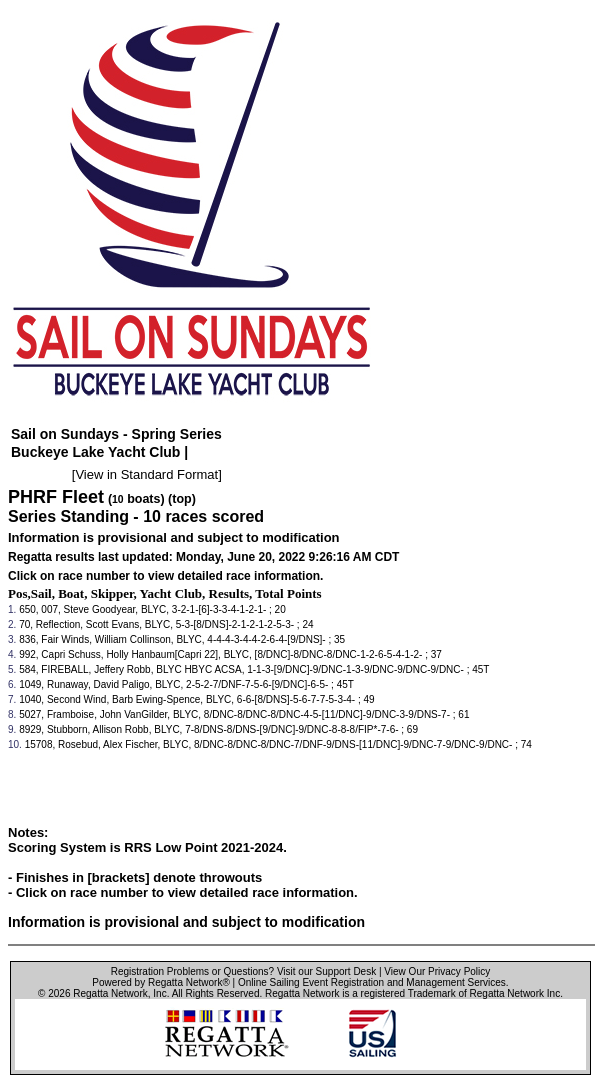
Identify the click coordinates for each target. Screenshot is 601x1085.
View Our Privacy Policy (437, 971)
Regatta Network (110, 993)
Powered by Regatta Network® (160, 982)
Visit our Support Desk (326, 971)
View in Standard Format (146, 474)
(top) (182, 499)
